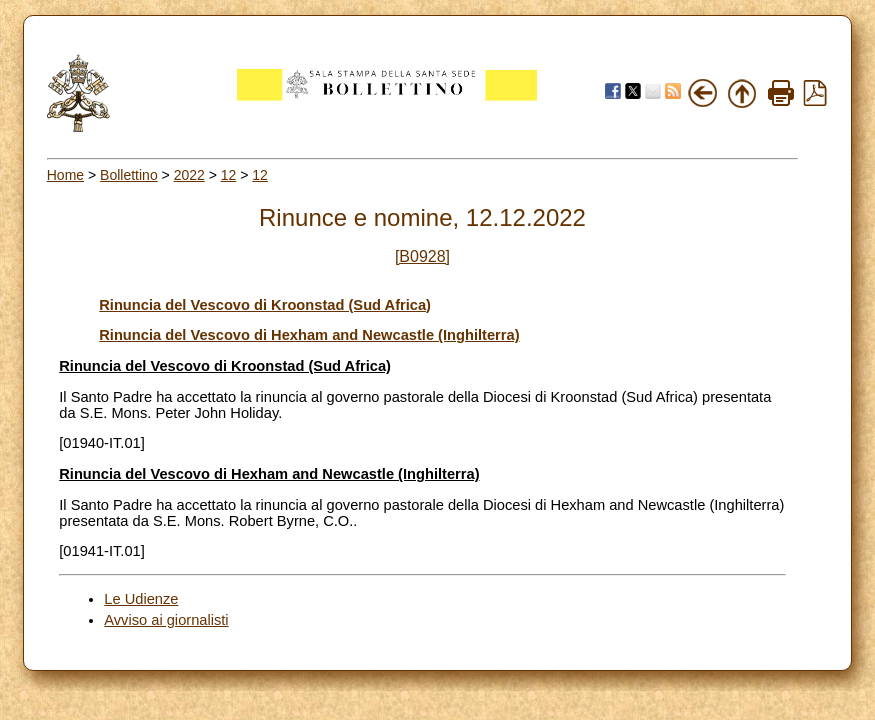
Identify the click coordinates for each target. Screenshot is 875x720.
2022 (189, 175)
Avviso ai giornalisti (166, 620)
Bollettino (129, 175)
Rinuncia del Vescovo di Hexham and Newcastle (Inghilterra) (309, 335)
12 (229, 175)
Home (65, 175)
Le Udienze (141, 599)
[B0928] (422, 256)
